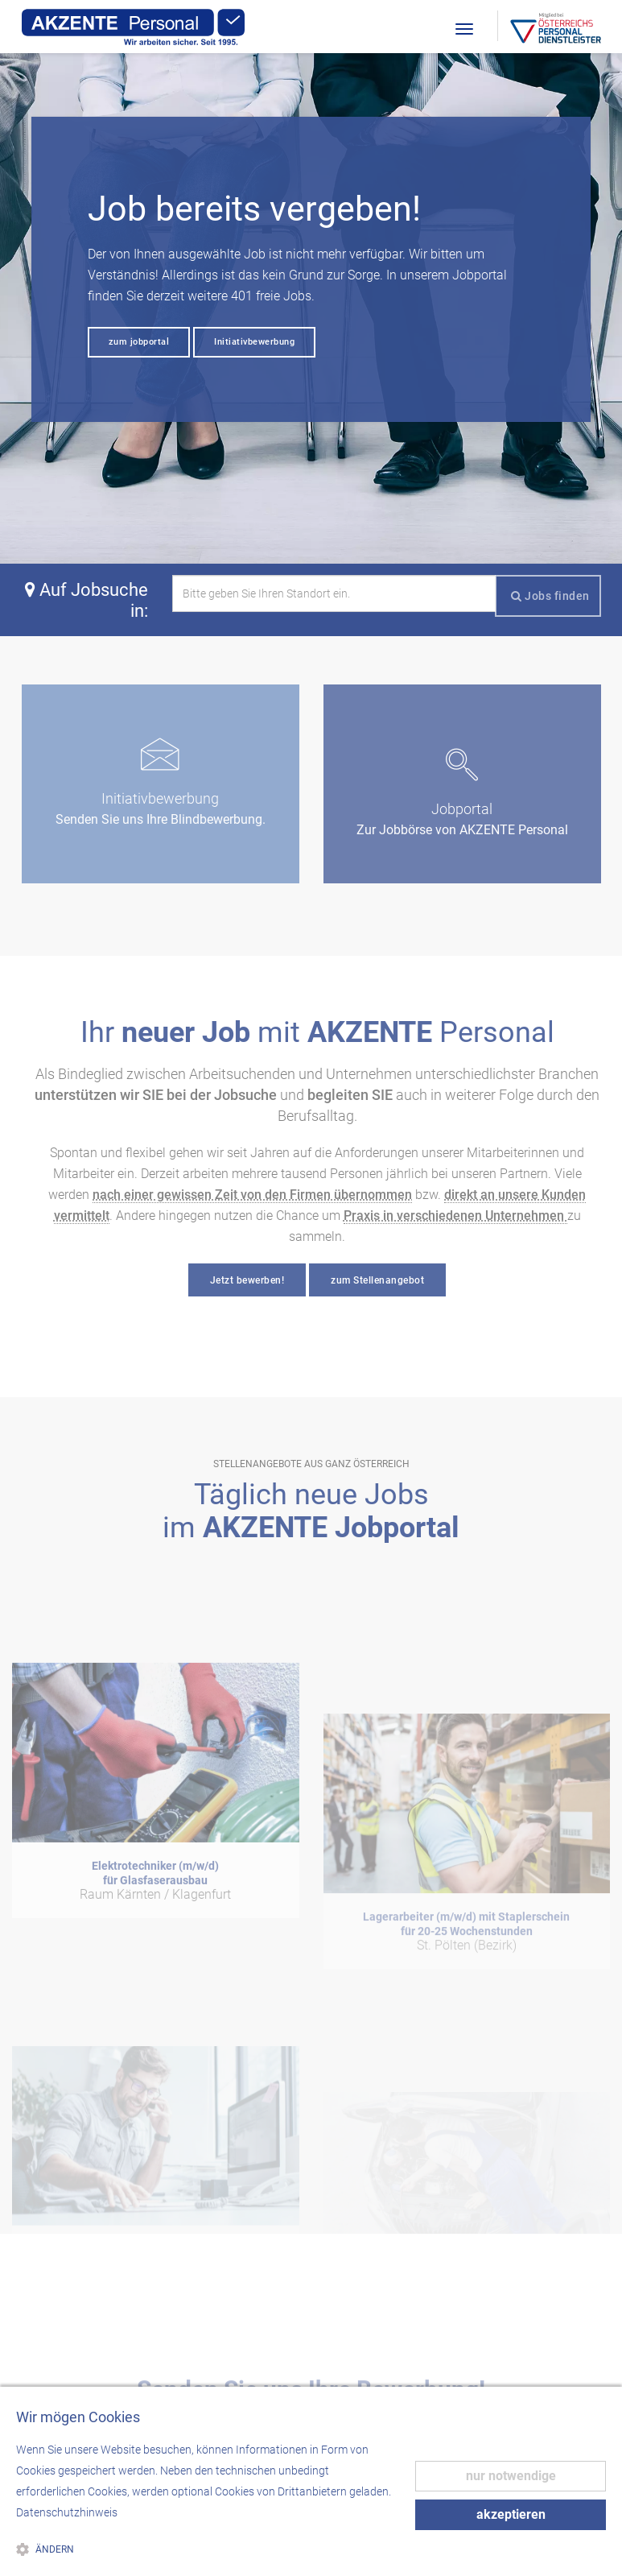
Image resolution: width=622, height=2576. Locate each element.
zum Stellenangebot (377, 1280)
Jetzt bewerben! (247, 1280)
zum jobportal (139, 342)
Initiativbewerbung (254, 342)
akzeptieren (511, 2514)
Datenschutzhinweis (66, 2512)
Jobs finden (550, 595)
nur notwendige (511, 2475)
